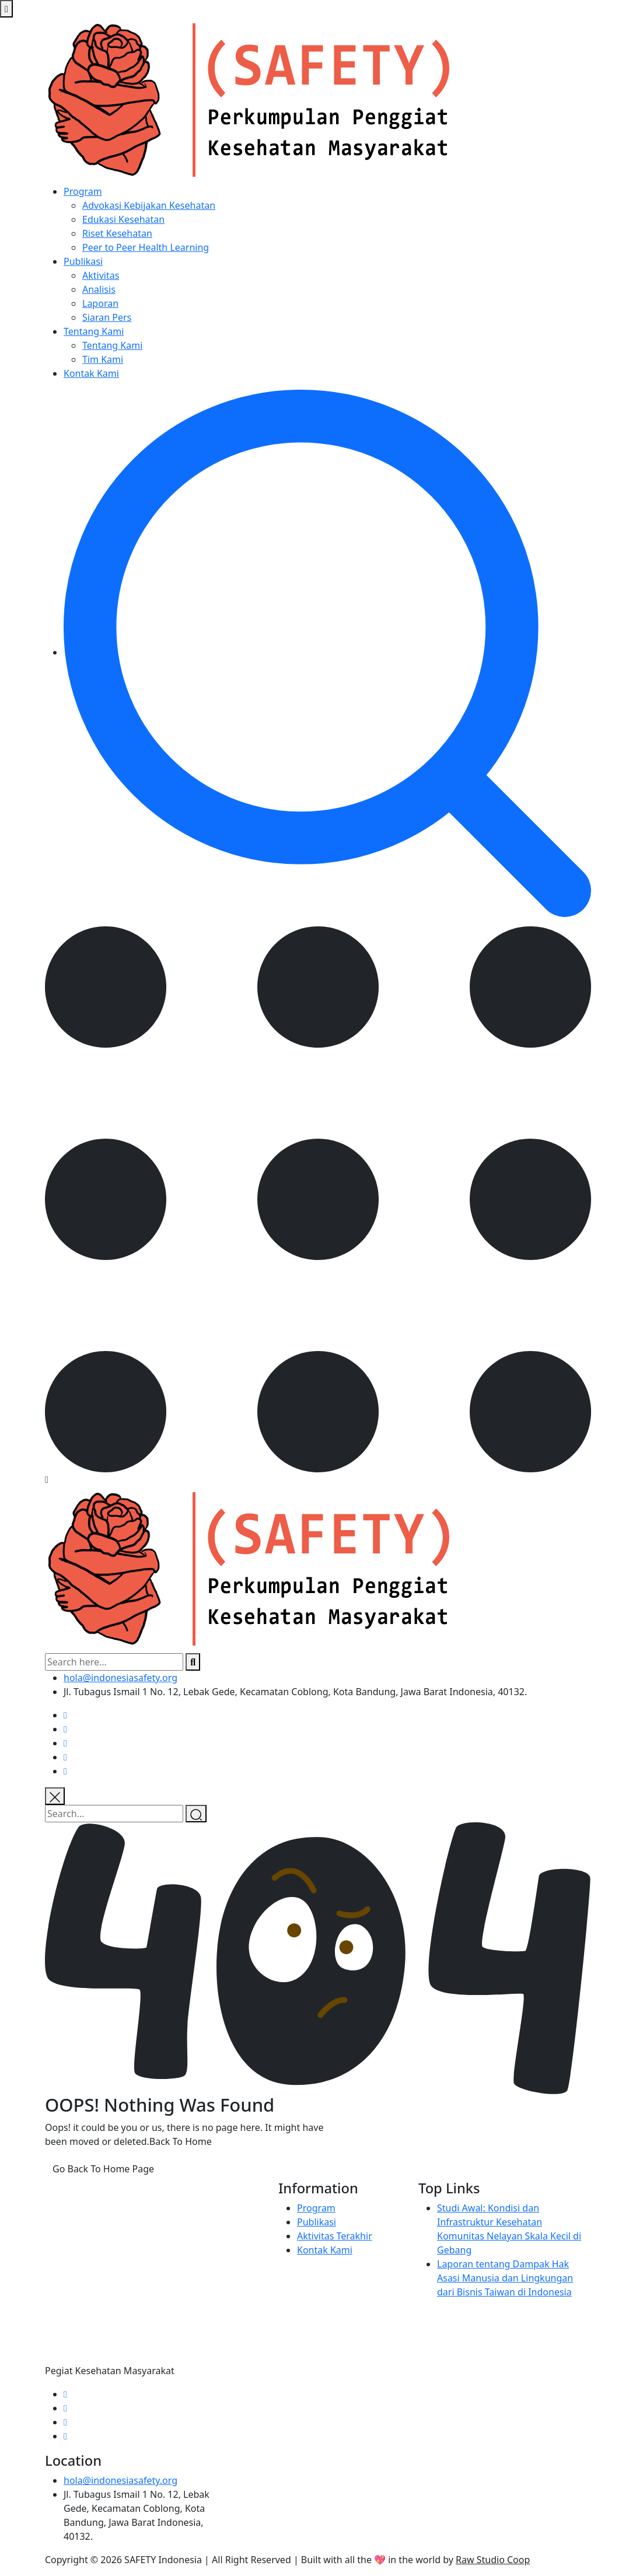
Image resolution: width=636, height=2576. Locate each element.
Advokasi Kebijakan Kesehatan (148, 205)
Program (83, 191)
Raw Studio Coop (493, 2559)
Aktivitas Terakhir (334, 2236)
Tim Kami (102, 359)
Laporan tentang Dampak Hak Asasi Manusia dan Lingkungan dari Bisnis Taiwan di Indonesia (505, 2278)
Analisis (99, 289)
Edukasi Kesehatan (123, 219)
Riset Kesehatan (117, 233)
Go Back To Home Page (103, 2168)
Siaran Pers (106, 317)
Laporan (100, 303)
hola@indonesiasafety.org (120, 1677)
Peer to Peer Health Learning (145, 247)
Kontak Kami (91, 373)
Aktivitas (100, 275)
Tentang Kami (94, 331)
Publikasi (83, 261)
